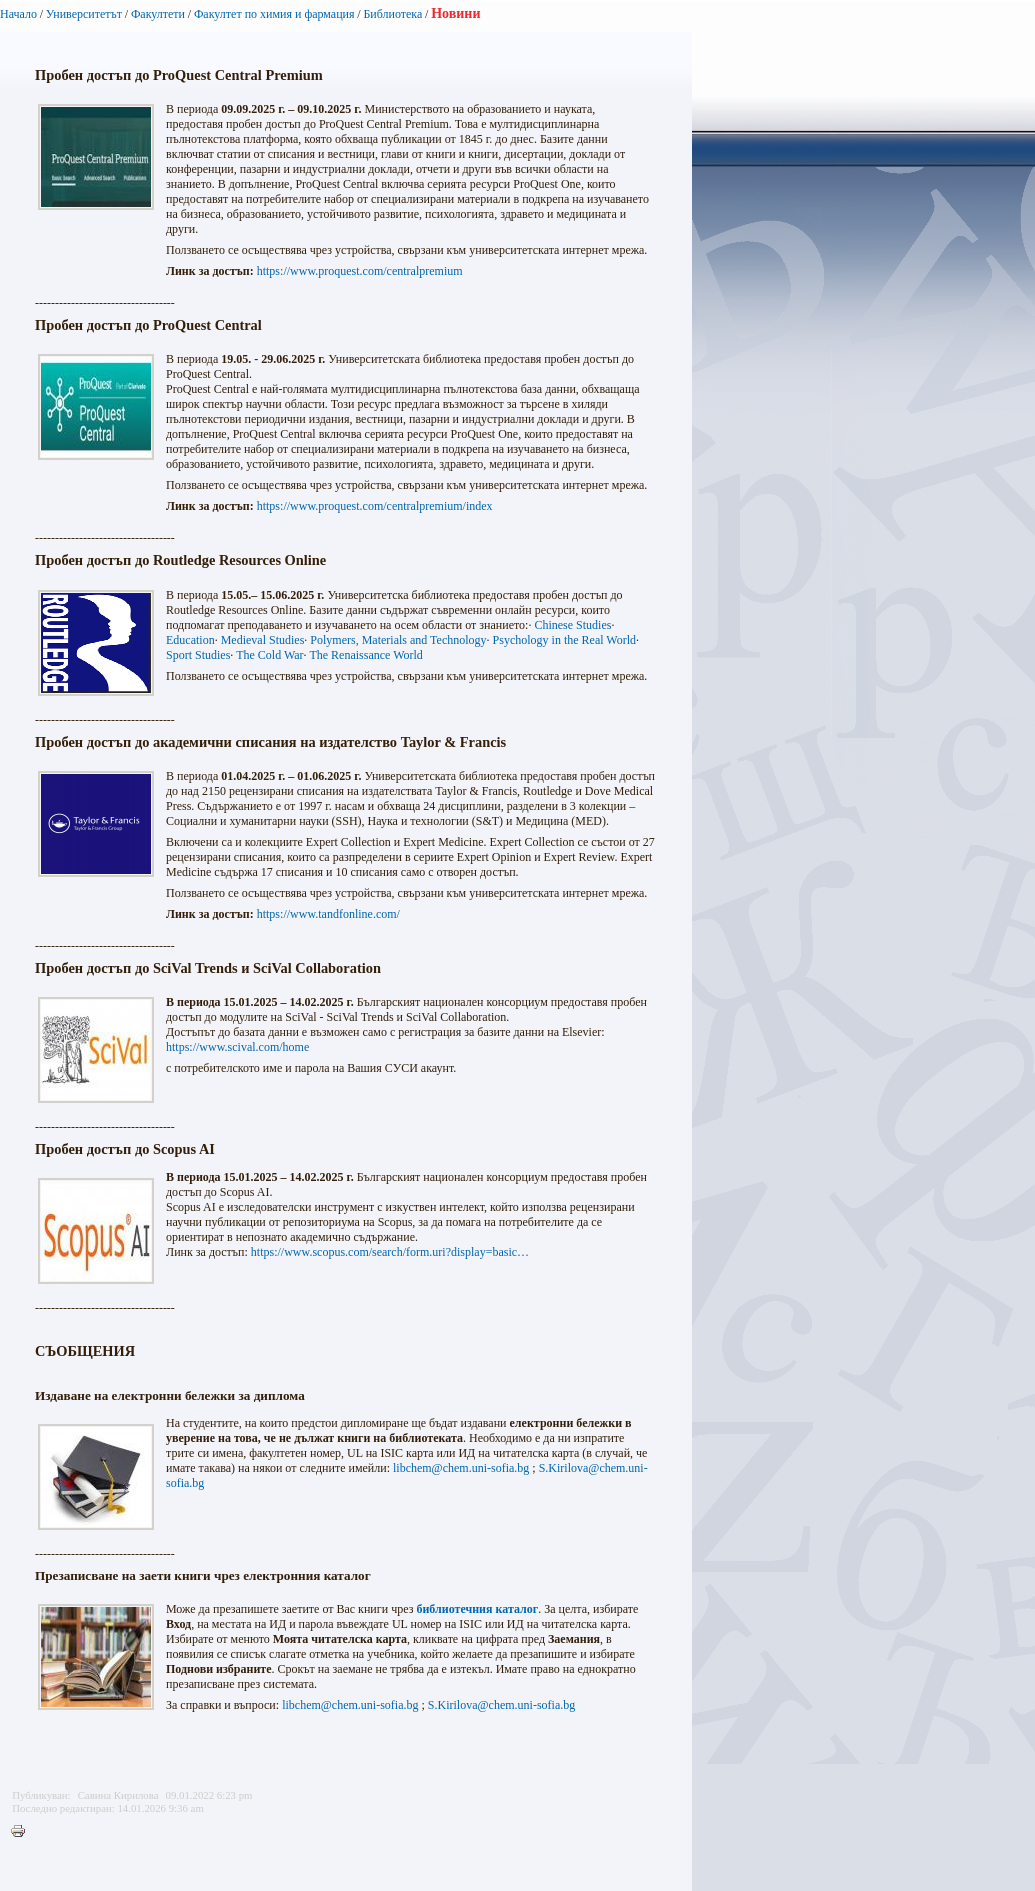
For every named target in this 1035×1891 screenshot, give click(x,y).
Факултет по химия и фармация (274, 14)
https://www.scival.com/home (237, 1047)
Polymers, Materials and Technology (398, 640)
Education (190, 640)
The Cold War (269, 655)
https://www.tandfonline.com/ (328, 914)
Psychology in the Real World (564, 640)
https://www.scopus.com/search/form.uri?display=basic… (390, 1252)
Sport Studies (198, 655)
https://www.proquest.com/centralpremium (360, 271)
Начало (18, 14)
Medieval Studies (263, 640)
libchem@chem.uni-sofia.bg (461, 1468)
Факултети (158, 14)
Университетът (84, 14)
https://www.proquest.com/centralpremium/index (375, 506)
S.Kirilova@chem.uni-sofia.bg (501, 1705)
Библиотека (392, 14)
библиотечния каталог (477, 1609)
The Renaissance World (365, 655)
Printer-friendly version (23, 1832)
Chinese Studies (572, 625)
